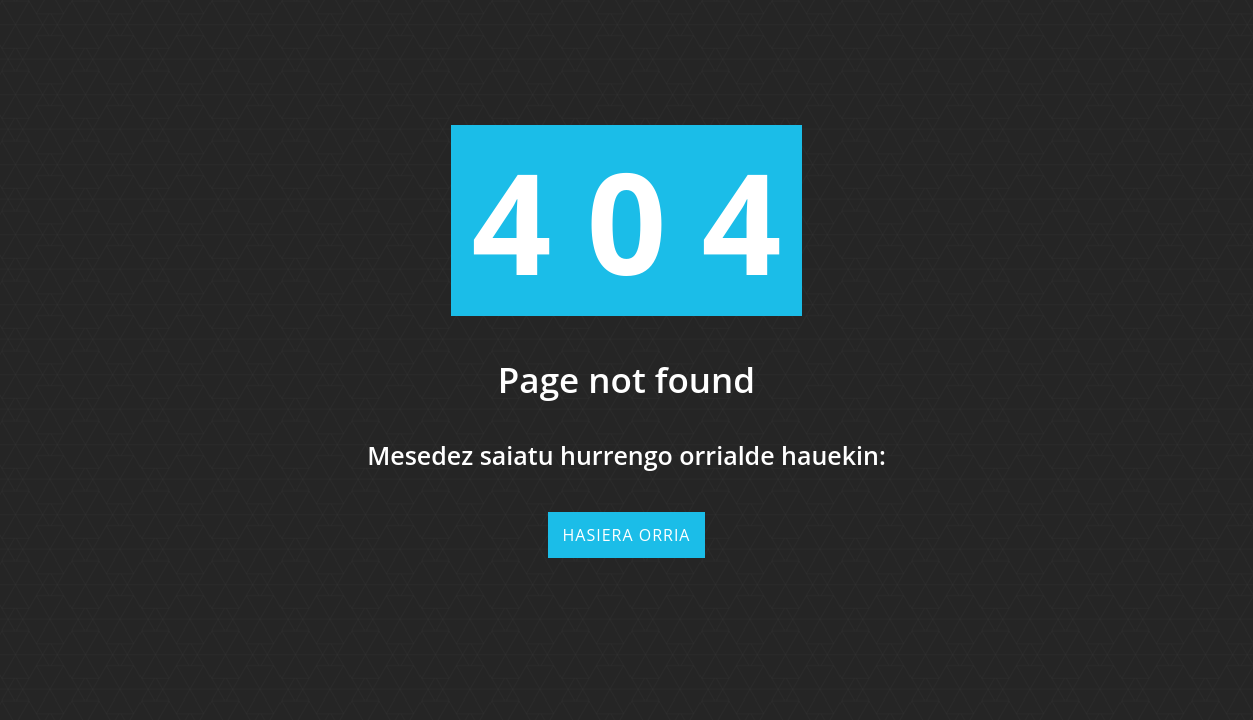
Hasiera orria (627, 535)
